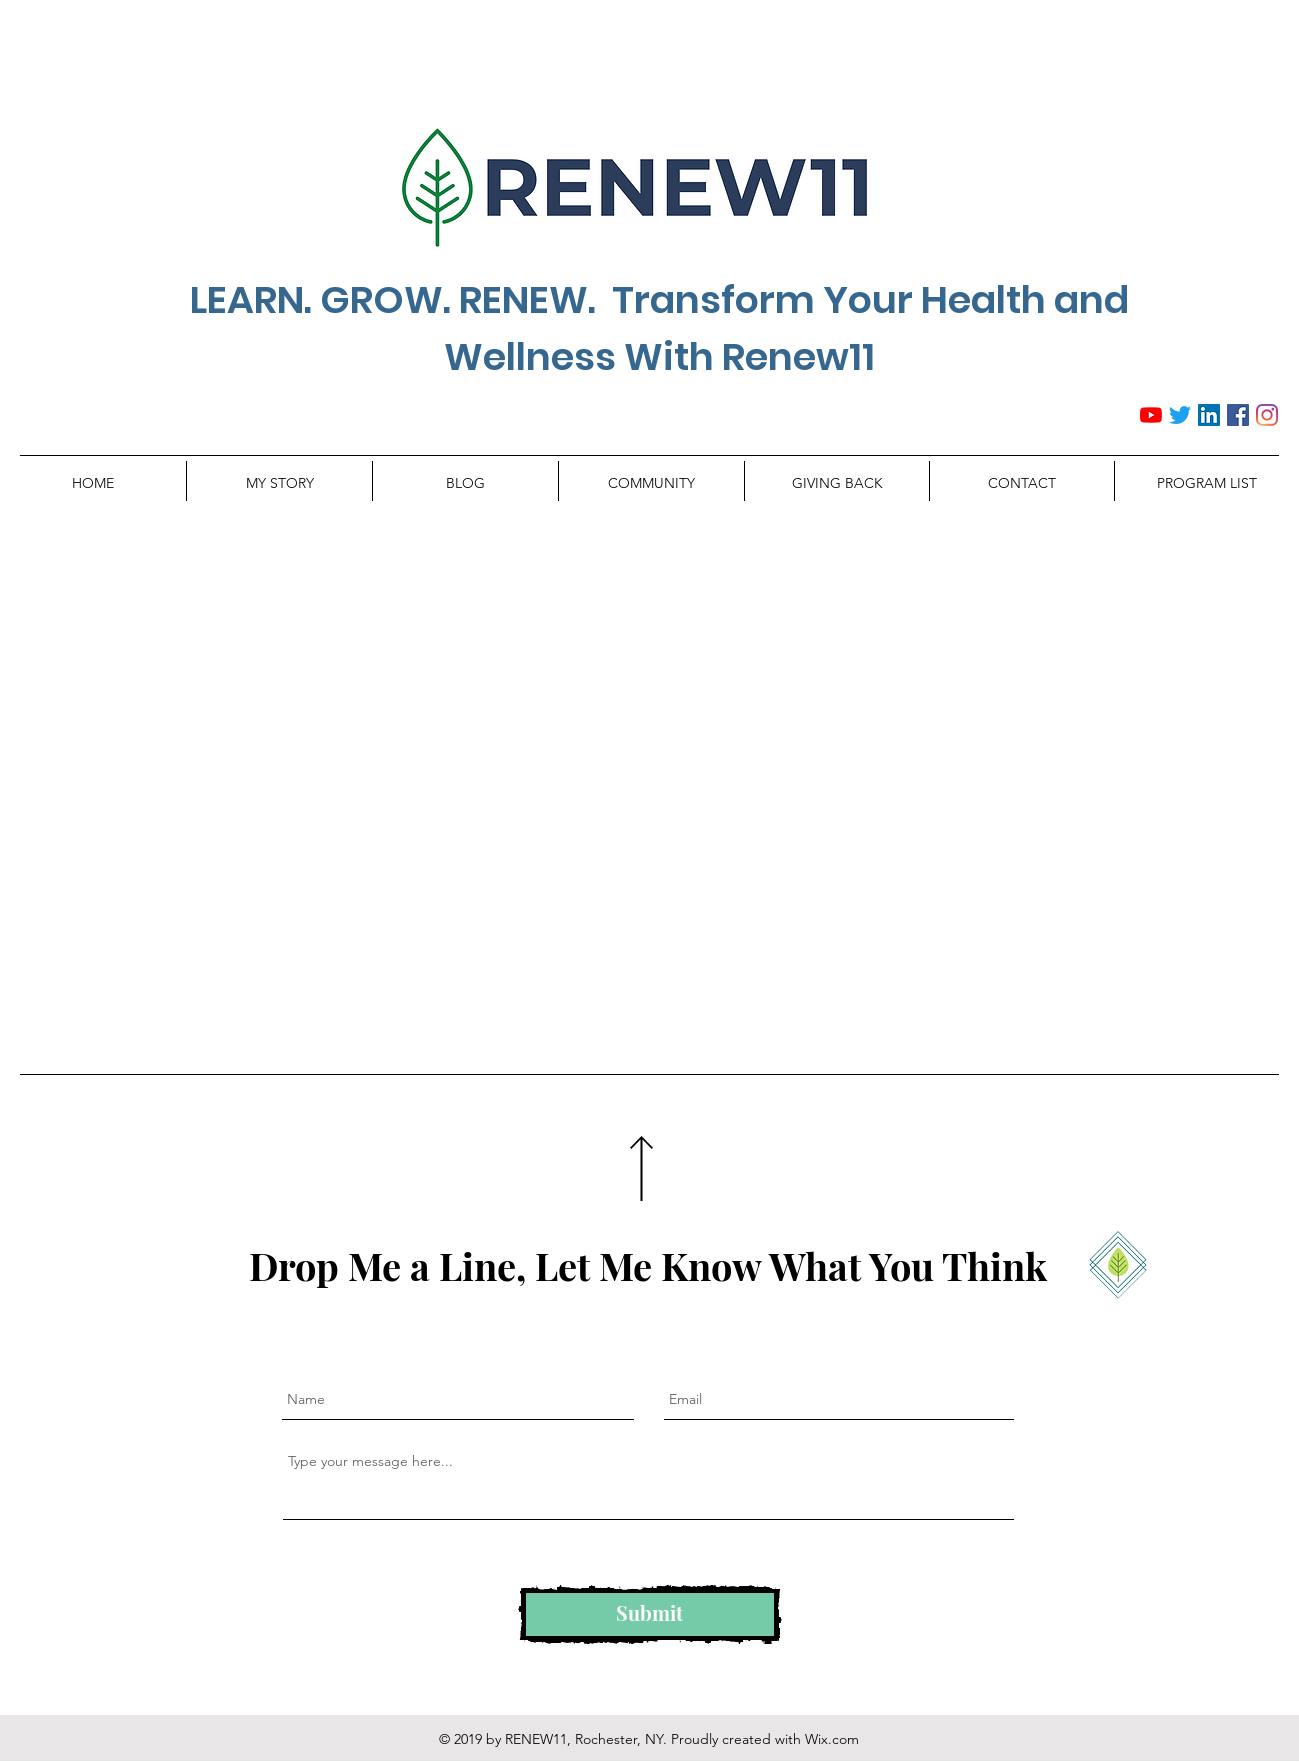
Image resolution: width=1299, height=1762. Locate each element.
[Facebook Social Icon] (1238, 415)
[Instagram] (1267, 415)
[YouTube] (1151, 415)
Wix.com (832, 1739)
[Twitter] (1180, 415)
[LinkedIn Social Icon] (1209, 415)
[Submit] (650, 1614)
